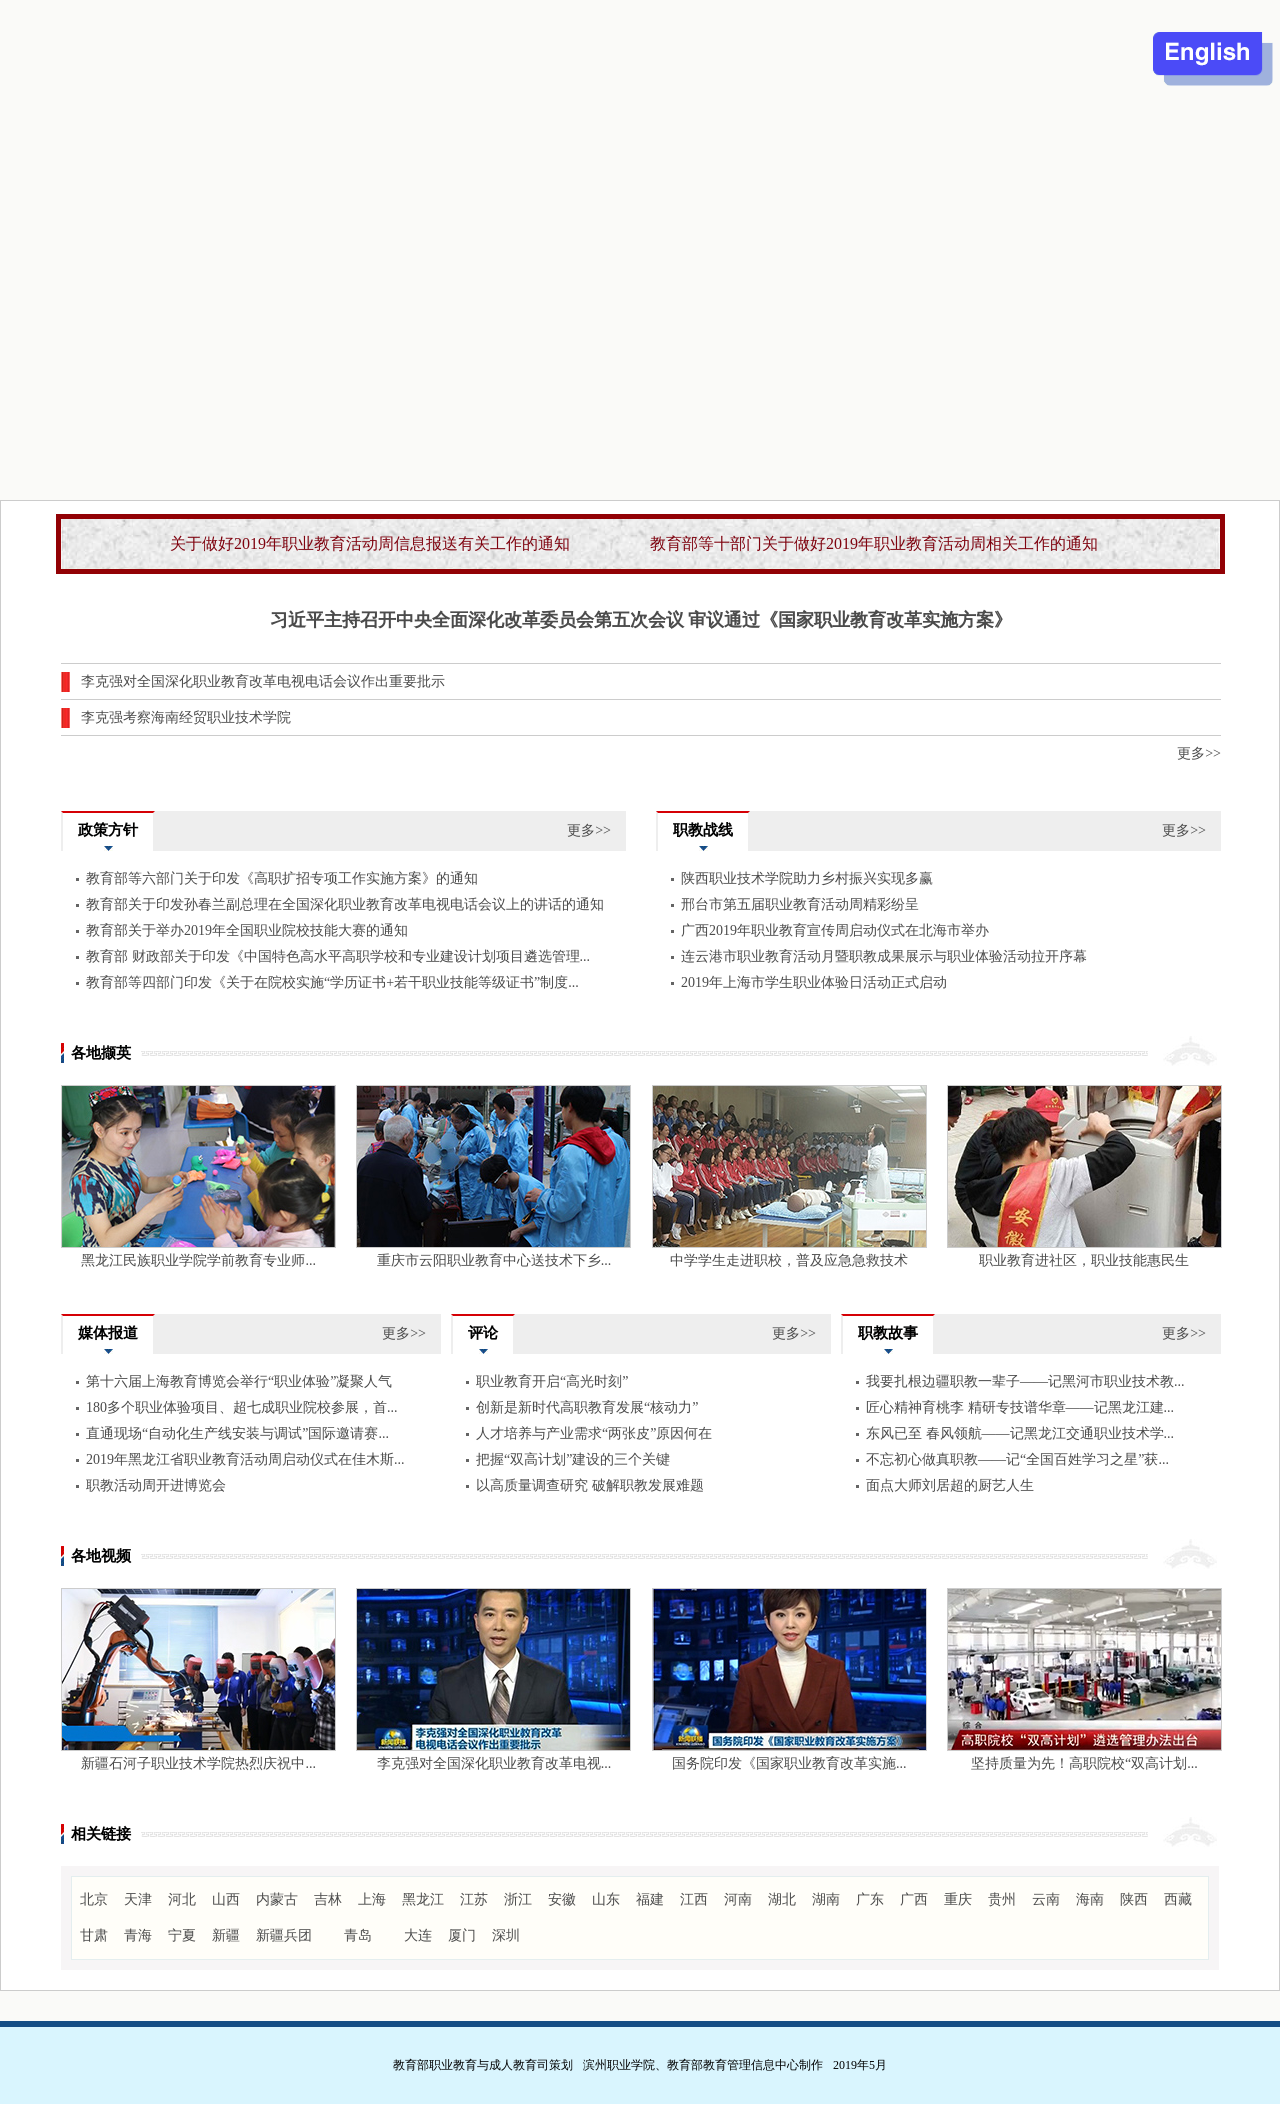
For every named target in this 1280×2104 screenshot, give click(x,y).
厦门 (462, 1935)
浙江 (518, 1899)
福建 (650, 1899)
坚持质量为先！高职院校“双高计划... (1084, 1763)
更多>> (1199, 753)
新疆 (226, 1935)
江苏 (474, 1899)
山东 (606, 1899)
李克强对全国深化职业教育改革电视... (494, 1763)
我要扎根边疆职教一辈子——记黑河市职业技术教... (1025, 1381)
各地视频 (101, 1556)
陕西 (1134, 1899)
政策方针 (108, 830)
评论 (483, 1333)
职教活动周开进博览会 (156, 1485)
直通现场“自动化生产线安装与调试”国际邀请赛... (237, 1433)
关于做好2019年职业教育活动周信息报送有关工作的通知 (370, 543)
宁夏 (182, 1935)
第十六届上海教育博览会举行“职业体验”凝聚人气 (239, 1381)
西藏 (1178, 1899)
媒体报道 (108, 1333)
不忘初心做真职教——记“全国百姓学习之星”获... (1017, 1459)
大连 (418, 1935)
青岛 (358, 1935)
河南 (738, 1899)
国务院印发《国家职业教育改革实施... (789, 1763)
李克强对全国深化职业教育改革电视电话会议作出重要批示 (263, 681)
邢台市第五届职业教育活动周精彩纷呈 (800, 904)
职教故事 (888, 1333)
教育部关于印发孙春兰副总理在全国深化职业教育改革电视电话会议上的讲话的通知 (345, 904)
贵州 (1002, 1899)
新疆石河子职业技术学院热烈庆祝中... (198, 1763)
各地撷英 (101, 1053)
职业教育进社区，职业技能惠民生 (1084, 1260)
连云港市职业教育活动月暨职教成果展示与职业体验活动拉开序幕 (884, 956)
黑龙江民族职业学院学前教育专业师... (198, 1260)
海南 (1090, 1899)
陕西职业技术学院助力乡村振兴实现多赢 (807, 878)
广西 (914, 1899)
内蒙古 (277, 1899)
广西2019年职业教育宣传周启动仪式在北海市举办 (835, 930)
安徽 (562, 1899)
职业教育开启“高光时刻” (552, 1381)
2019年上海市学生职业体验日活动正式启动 (814, 982)
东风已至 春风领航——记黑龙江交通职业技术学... (1020, 1433)
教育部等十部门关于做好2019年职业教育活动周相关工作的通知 (874, 543)
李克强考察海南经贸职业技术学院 (186, 717)
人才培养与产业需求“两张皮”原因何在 (594, 1433)
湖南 (826, 1899)
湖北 (782, 1899)
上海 (372, 1899)
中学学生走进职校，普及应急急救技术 (789, 1260)
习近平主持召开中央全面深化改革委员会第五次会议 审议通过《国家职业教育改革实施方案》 (641, 620)
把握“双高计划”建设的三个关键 (573, 1459)
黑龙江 (423, 1899)
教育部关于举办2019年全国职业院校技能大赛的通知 (247, 930)
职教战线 (703, 830)
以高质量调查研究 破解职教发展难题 (590, 1485)
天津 (138, 1899)
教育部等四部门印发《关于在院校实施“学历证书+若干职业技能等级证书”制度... (332, 982)
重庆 (958, 1899)
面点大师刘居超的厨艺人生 (950, 1485)
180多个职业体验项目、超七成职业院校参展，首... (242, 1407)
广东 (870, 1899)
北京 (94, 1899)
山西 (226, 1899)
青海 (138, 1935)
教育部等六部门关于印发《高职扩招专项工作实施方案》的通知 (282, 878)
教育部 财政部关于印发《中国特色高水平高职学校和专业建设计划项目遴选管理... (338, 956)
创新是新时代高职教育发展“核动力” (587, 1407)
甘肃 (94, 1935)
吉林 (328, 1899)
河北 (182, 1899)
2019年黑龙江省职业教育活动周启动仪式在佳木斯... (245, 1459)
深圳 (506, 1935)
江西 (694, 1899)
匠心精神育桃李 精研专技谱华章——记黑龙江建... (1020, 1407)
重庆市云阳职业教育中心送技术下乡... (494, 1260)
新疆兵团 (284, 1935)
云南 (1046, 1899)
